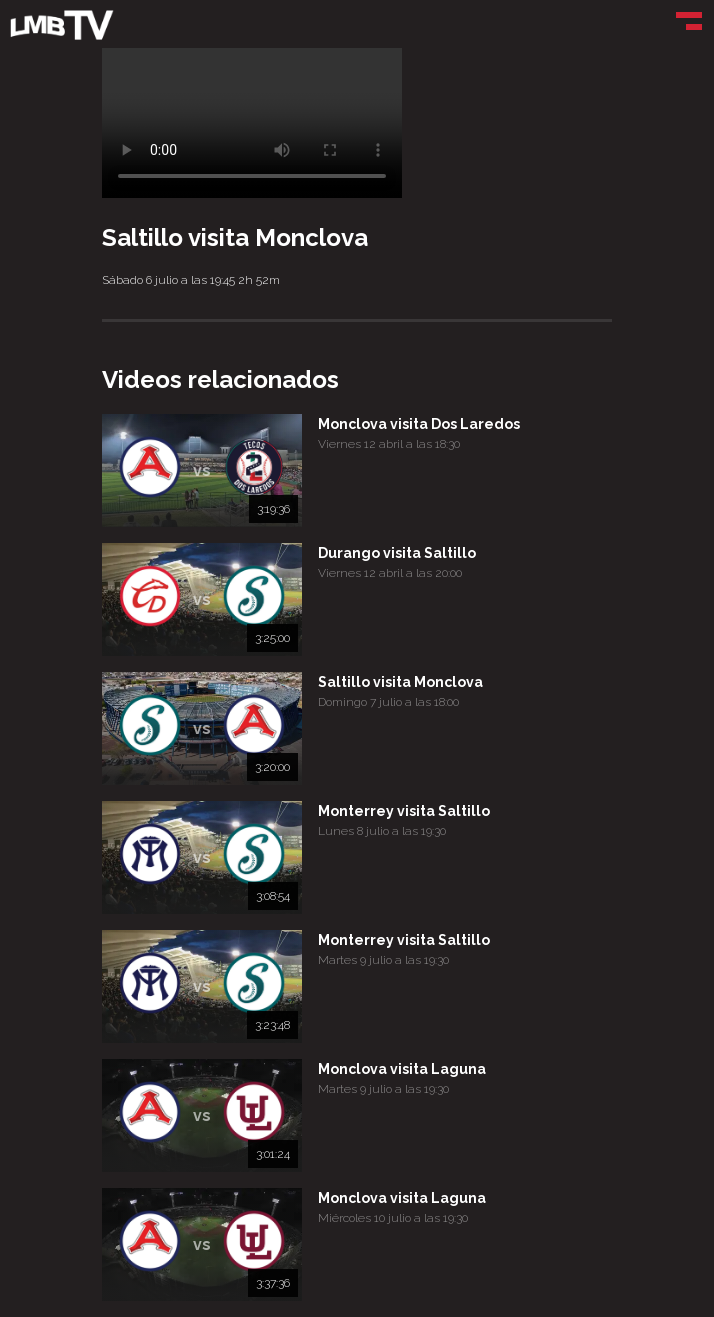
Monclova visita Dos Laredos (419, 424)
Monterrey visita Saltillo (404, 811)
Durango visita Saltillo (397, 553)
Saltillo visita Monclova (400, 682)
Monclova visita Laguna (402, 1069)
